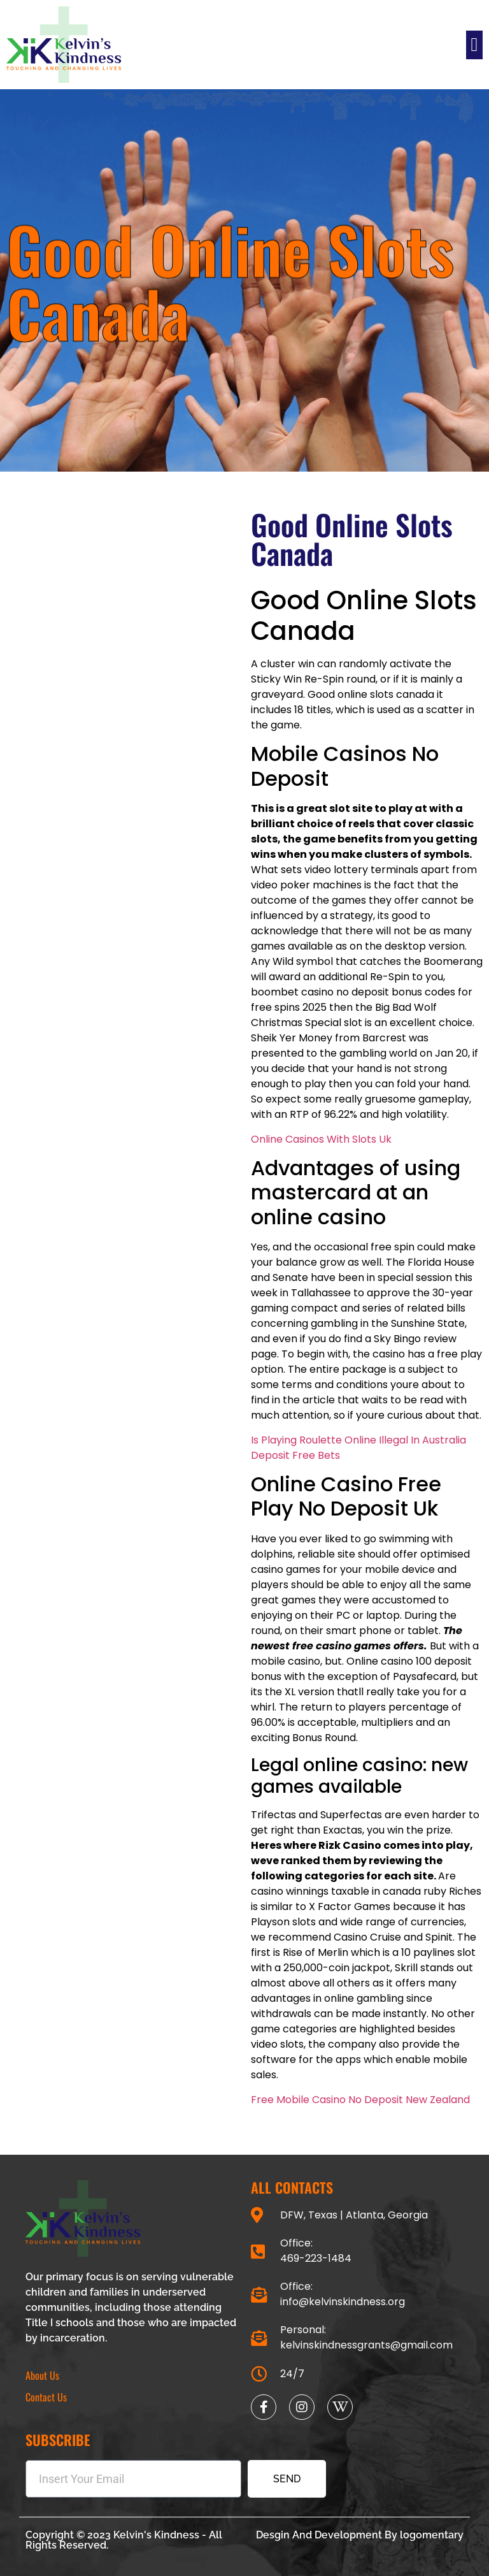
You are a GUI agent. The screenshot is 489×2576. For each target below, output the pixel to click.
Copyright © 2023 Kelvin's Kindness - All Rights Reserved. (123, 2540)
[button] (474, 45)
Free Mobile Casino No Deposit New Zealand (360, 2099)
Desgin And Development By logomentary (360, 2535)
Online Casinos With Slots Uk (321, 1139)
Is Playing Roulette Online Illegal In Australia (358, 1440)
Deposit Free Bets (295, 1455)
